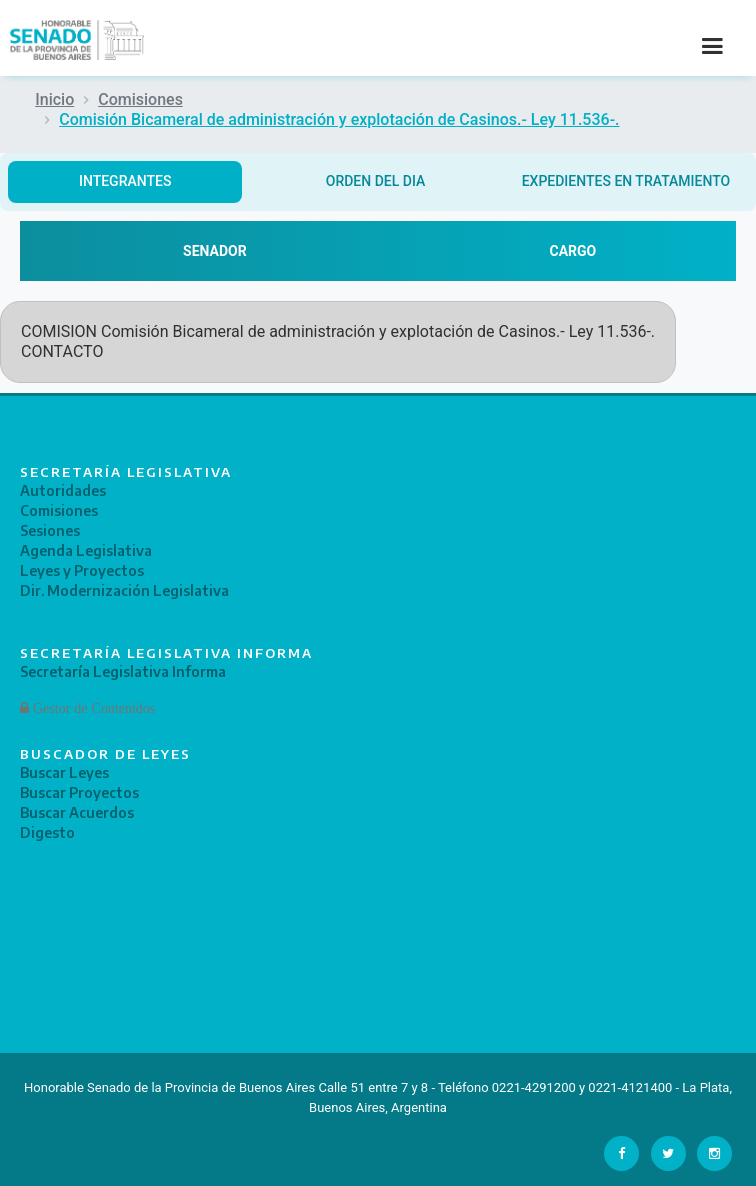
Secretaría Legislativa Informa (123, 671)
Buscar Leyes (64, 772)
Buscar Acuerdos (77, 812)
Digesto (47, 832)
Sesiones (50, 530)
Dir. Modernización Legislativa (124, 590)
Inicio (54, 99)
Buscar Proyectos (79, 792)
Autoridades (63, 490)
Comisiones (140, 99)
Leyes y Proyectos (82, 570)
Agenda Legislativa (86, 550)
